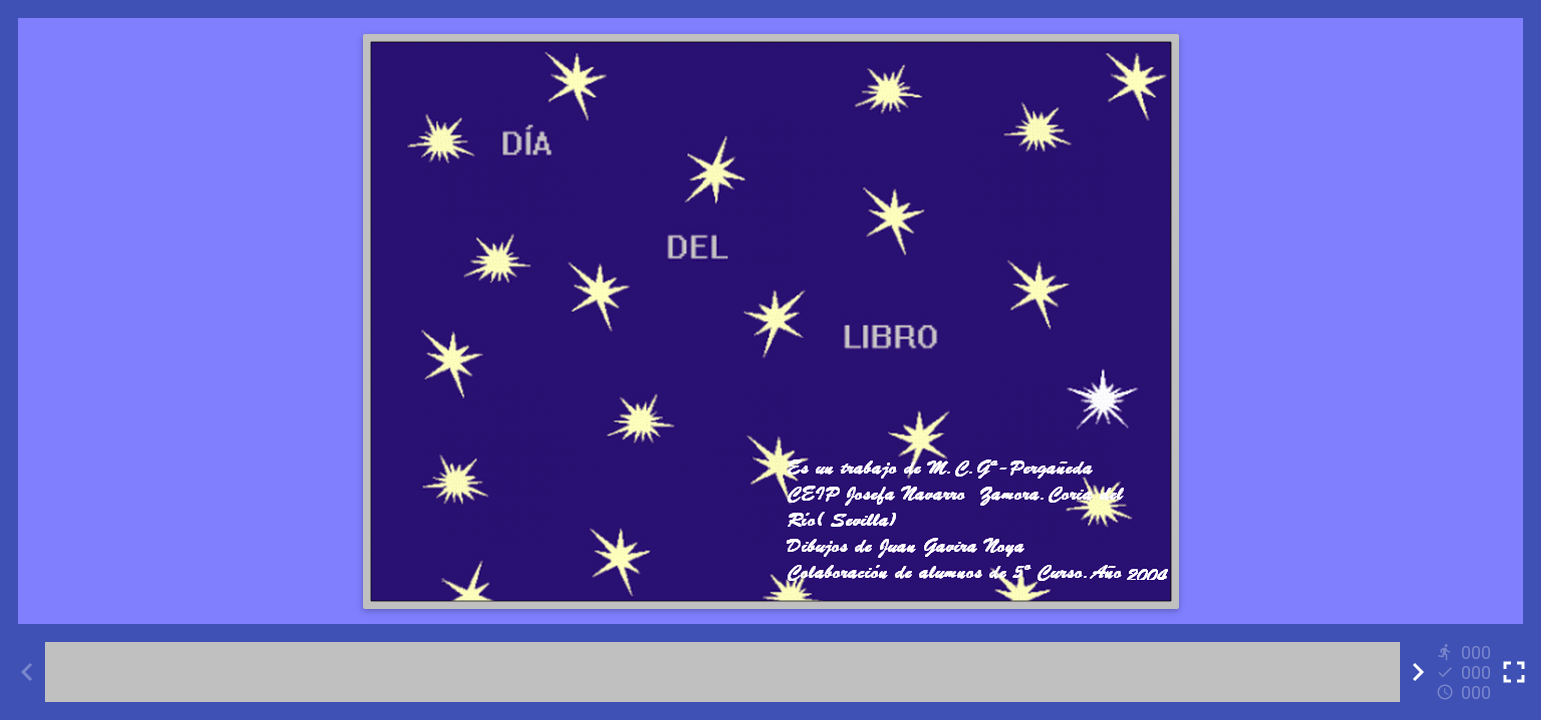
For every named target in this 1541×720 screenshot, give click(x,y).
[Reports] (1466, 672)
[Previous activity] (27, 672)
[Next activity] (1418, 672)
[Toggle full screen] (1514, 672)
